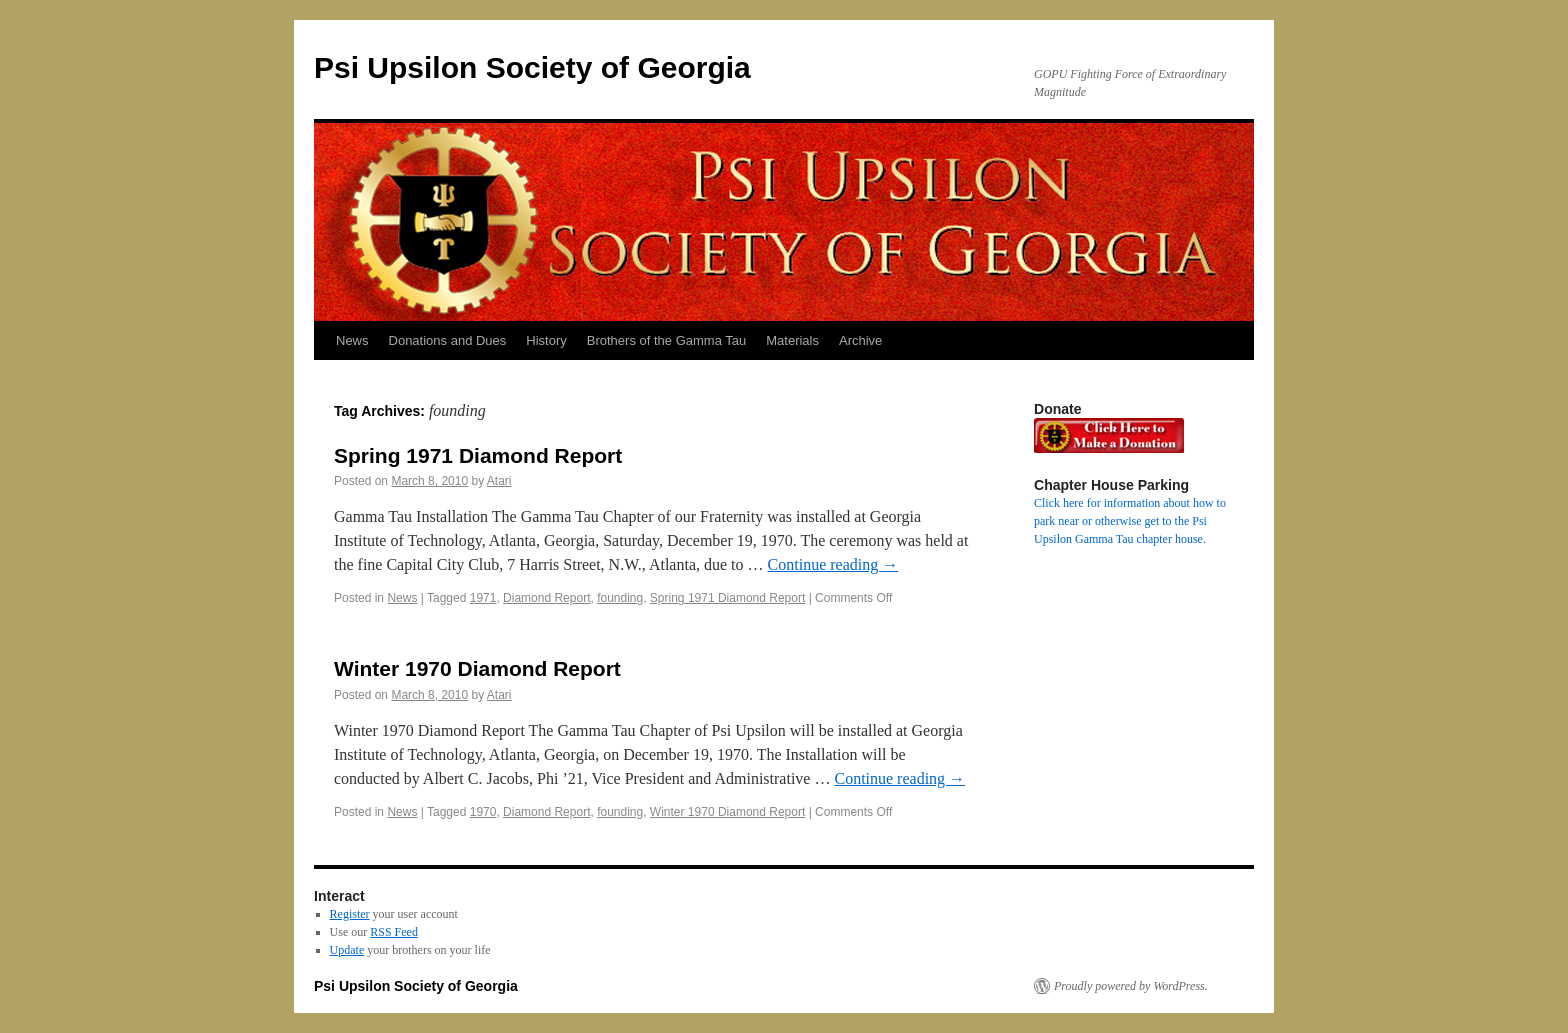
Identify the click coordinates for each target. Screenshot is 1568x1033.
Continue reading (833, 564)
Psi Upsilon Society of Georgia (532, 67)
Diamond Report (546, 598)
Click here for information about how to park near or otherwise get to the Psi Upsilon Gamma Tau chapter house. (1130, 521)
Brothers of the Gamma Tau (666, 340)
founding (620, 598)
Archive (860, 340)
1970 (483, 812)
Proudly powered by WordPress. (1131, 986)
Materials (792, 340)
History (546, 340)
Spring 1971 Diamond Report (478, 455)
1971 (483, 598)
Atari (499, 481)
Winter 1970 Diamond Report (477, 668)
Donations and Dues (448, 340)
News (352, 340)
